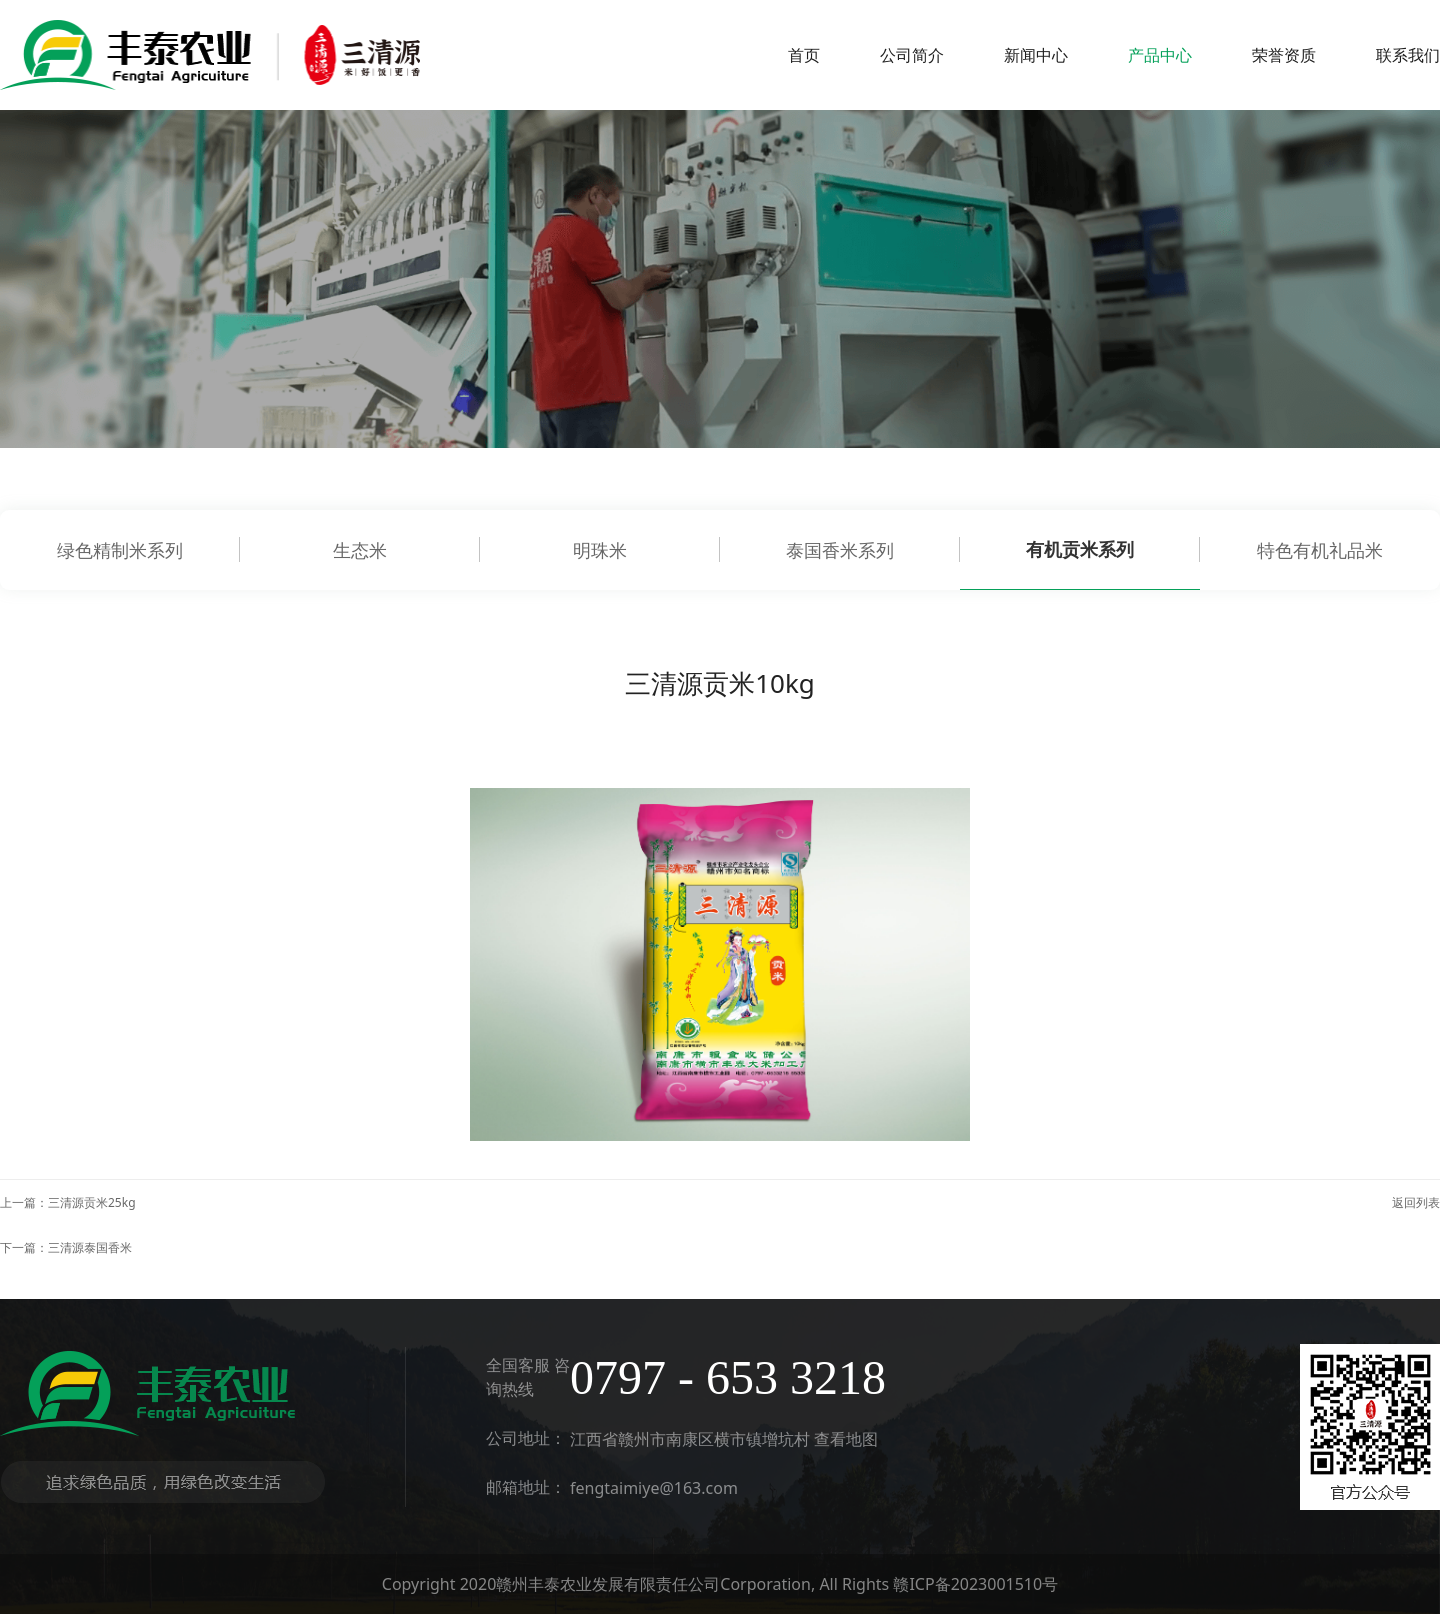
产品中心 (1160, 55)
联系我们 (1408, 55)
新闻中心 (1036, 55)
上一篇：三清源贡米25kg (68, 1202)
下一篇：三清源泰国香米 (66, 1247)
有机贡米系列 (1080, 549)
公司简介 (912, 55)
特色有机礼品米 (1320, 550)
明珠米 (600, 550)
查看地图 (846, 1439)
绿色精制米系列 (120, 550)
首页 (804, 55)
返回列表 (1416, 1202)
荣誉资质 (1284, 55)
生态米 (360, 550)
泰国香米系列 (840, 550)
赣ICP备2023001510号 (975, 1584)
